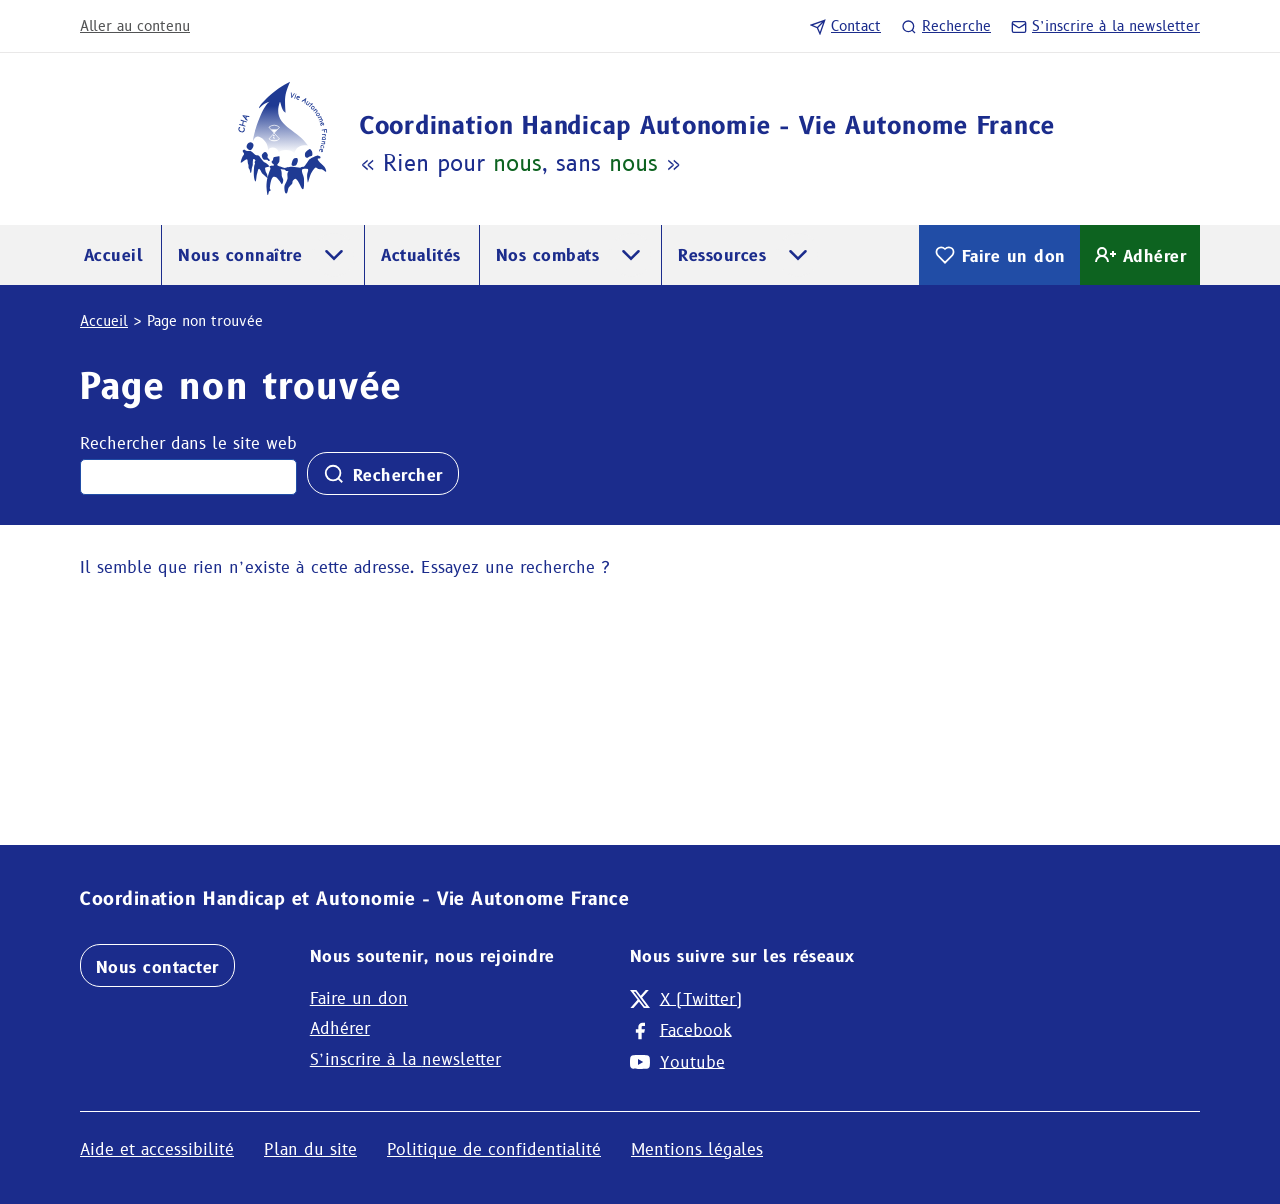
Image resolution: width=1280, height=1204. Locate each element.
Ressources (722, 255)
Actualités (421, 255)
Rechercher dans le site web (188, 443)
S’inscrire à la (1105, 26)
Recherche (946, 26)
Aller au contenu (135, 26)
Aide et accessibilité (157, 1149)
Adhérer (1140, 255)
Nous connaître (240, 255)
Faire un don (999, 255)
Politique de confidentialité (494, 1149)
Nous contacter (157, 967)
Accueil (113, 255)
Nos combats (547, 255)
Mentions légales (697, 1149)
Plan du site (310, 1149)
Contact (845, 26)
